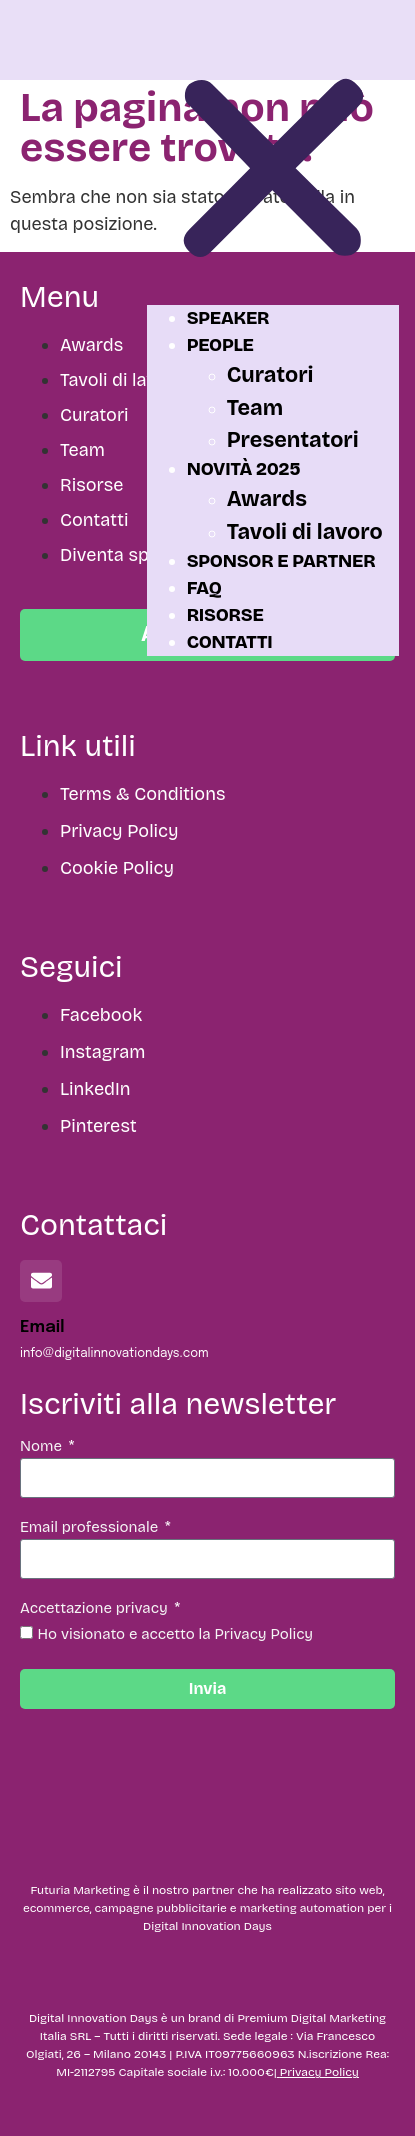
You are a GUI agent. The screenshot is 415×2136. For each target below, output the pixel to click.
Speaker (228, 318)
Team (255, 408)
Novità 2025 (244, 469)
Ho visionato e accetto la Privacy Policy (176, 1634)
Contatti (230, 642)
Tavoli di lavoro (305, 532)
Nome (43, 1447)
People (220, 345)
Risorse (225, 615)
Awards (267, 499)
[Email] (41, 1281)
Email (42, 1327)
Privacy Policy (319, 2072)
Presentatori (293, 440)
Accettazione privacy (95, 1609)
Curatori (270, 375)
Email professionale (91, 1528)
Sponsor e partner (281, 561)
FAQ (204, 588)
